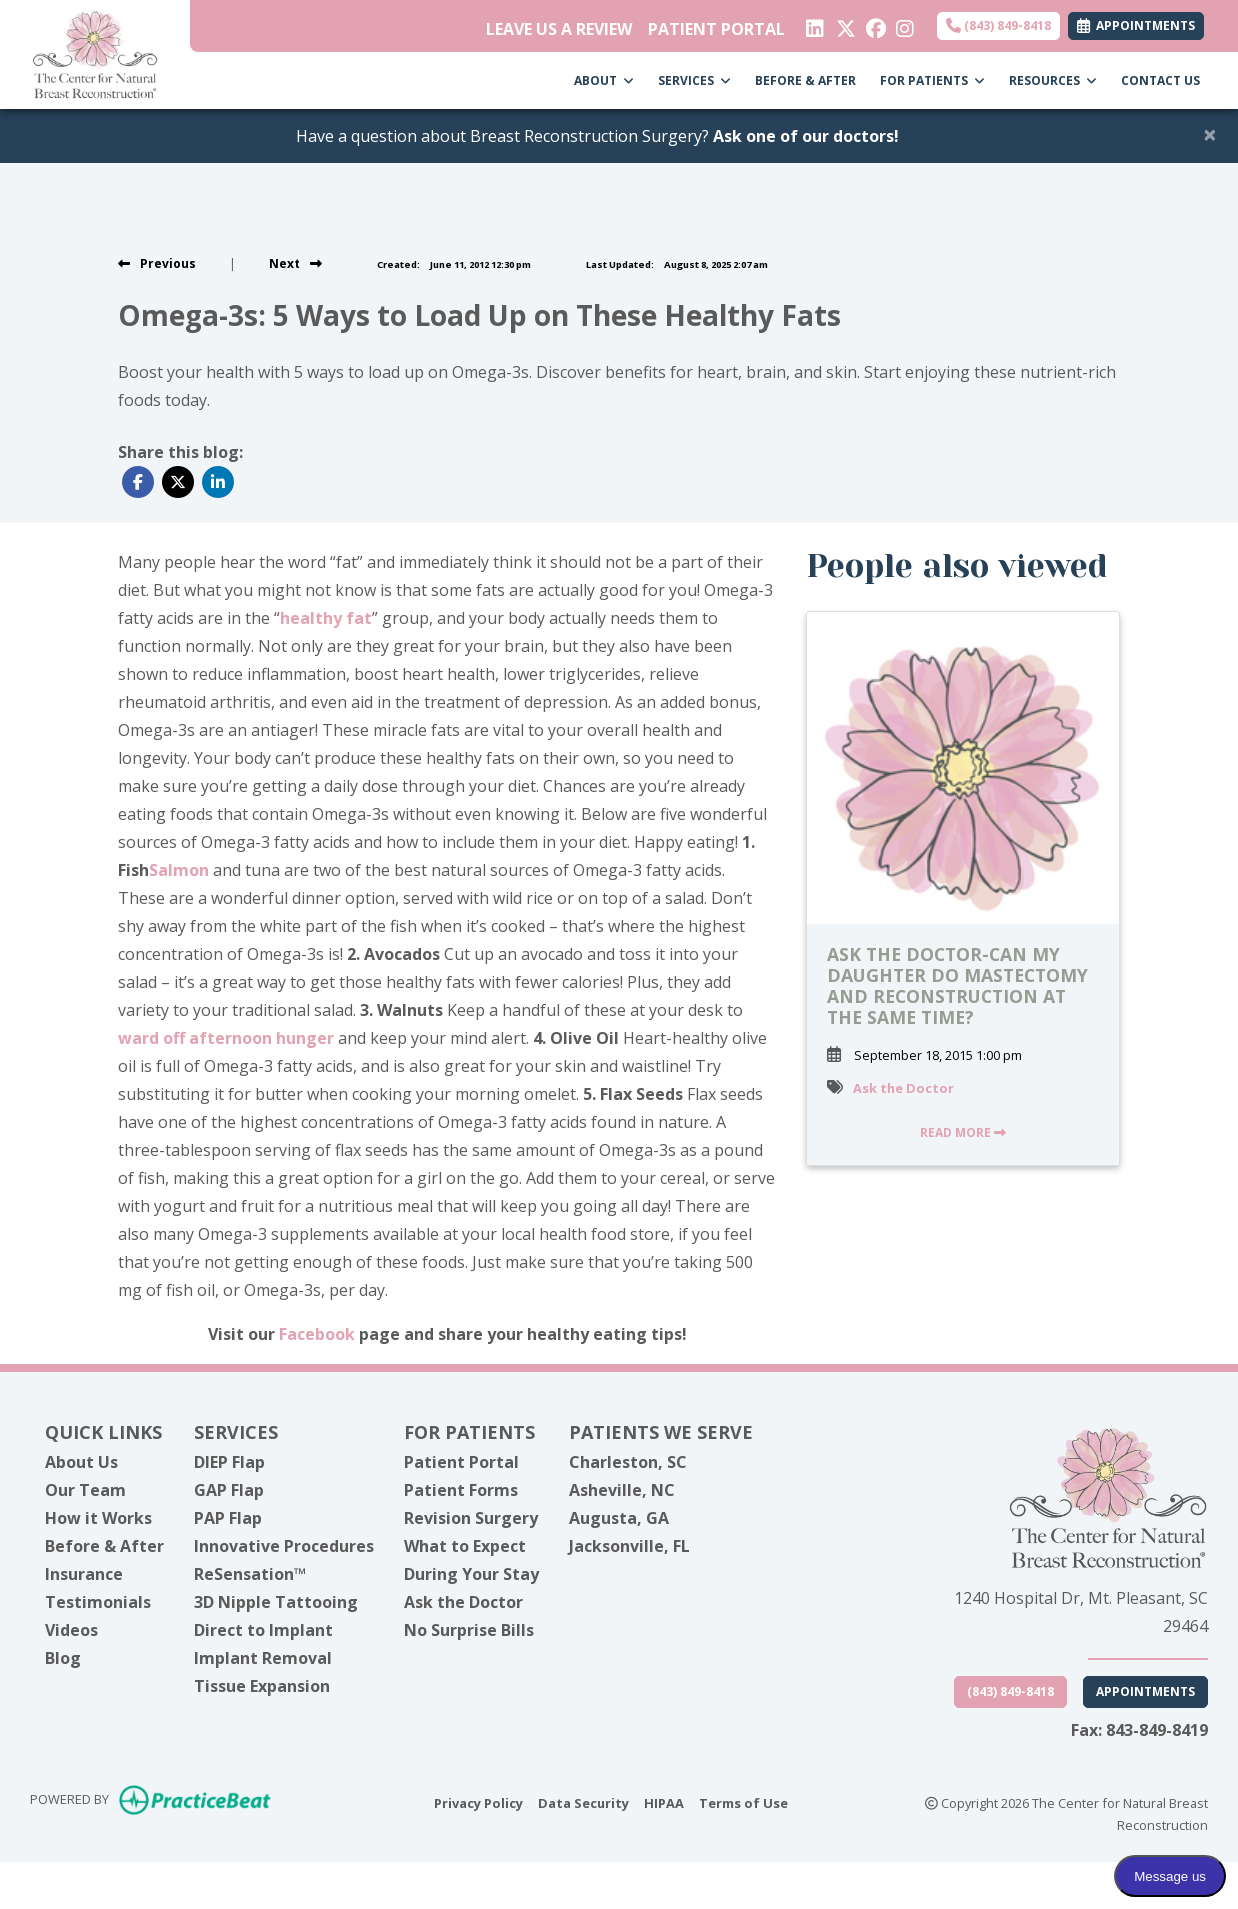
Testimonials (98, 1602)
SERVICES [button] (694, 80)
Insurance (84, 1574)
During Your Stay (471, 1574)
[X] (843, 24)
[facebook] (873, 24)
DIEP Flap (229, 1462)
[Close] (1210, 134)
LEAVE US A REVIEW (559, 29)
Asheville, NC (622, 1490)
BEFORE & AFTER (805, 80)
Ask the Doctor (903, 1088)
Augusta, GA (619, 1518)
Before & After (104, 1546)
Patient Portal (461, 1462)
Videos (71, 1630)
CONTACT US (1160, 80)
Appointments (1145, 1691)
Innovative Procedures (284, 1546)
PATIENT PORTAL (716, 29)
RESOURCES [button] (1053, 80)
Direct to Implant (263, 1630)
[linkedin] (813, 24)
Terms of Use (743, 1802)
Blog (63, 1658)
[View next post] (295, 263)
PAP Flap (228, 1518)
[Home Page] (95, 53)
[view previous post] (157, 263)
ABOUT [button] (604, 80)
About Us (81, 1462)
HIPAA (664, 1802)
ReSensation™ (250, 1574)
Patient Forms (461, 1490)
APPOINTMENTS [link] (1136, 25)
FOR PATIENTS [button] (932, 80)
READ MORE (963, 1132)
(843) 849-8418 (998, 25)
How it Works (98, 1518)
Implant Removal (263, 1658)
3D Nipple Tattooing (276, 1602)
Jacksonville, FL (629, 1546)
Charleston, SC (628, 1462)
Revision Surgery (471, 1518)
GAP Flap (229, 1490)
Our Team (85, 1490)
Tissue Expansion (262, 1686)
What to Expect (465, 1546)
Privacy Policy (478, 1802)
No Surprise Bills (469, 1630)
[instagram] (903, 24)
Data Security (583, 1802)
